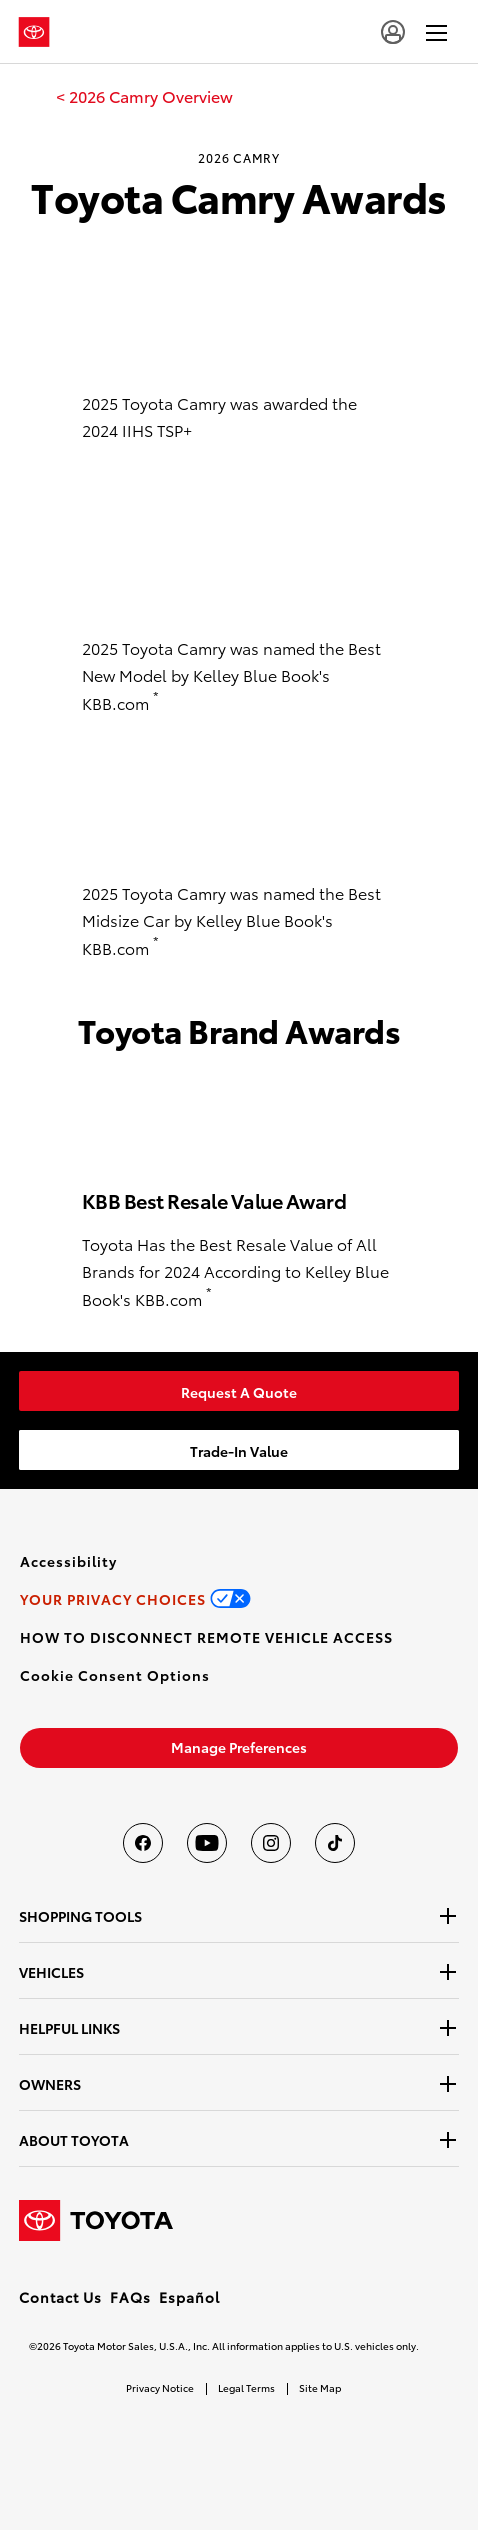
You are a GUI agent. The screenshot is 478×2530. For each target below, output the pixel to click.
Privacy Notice (160, 2387)
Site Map (320, 2387)
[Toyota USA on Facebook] (143, 1843)
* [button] (156, 696)
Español (189, 2297)
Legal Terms (246, 2387)
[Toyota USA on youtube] (207, 1843)
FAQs (130, 2297)
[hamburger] (436, 32)
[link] (144, 96)
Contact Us (60, 2297)
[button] (115, 1675)
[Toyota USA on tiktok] (335, 1843)
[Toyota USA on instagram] (271, 1843)
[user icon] (393, 32)
